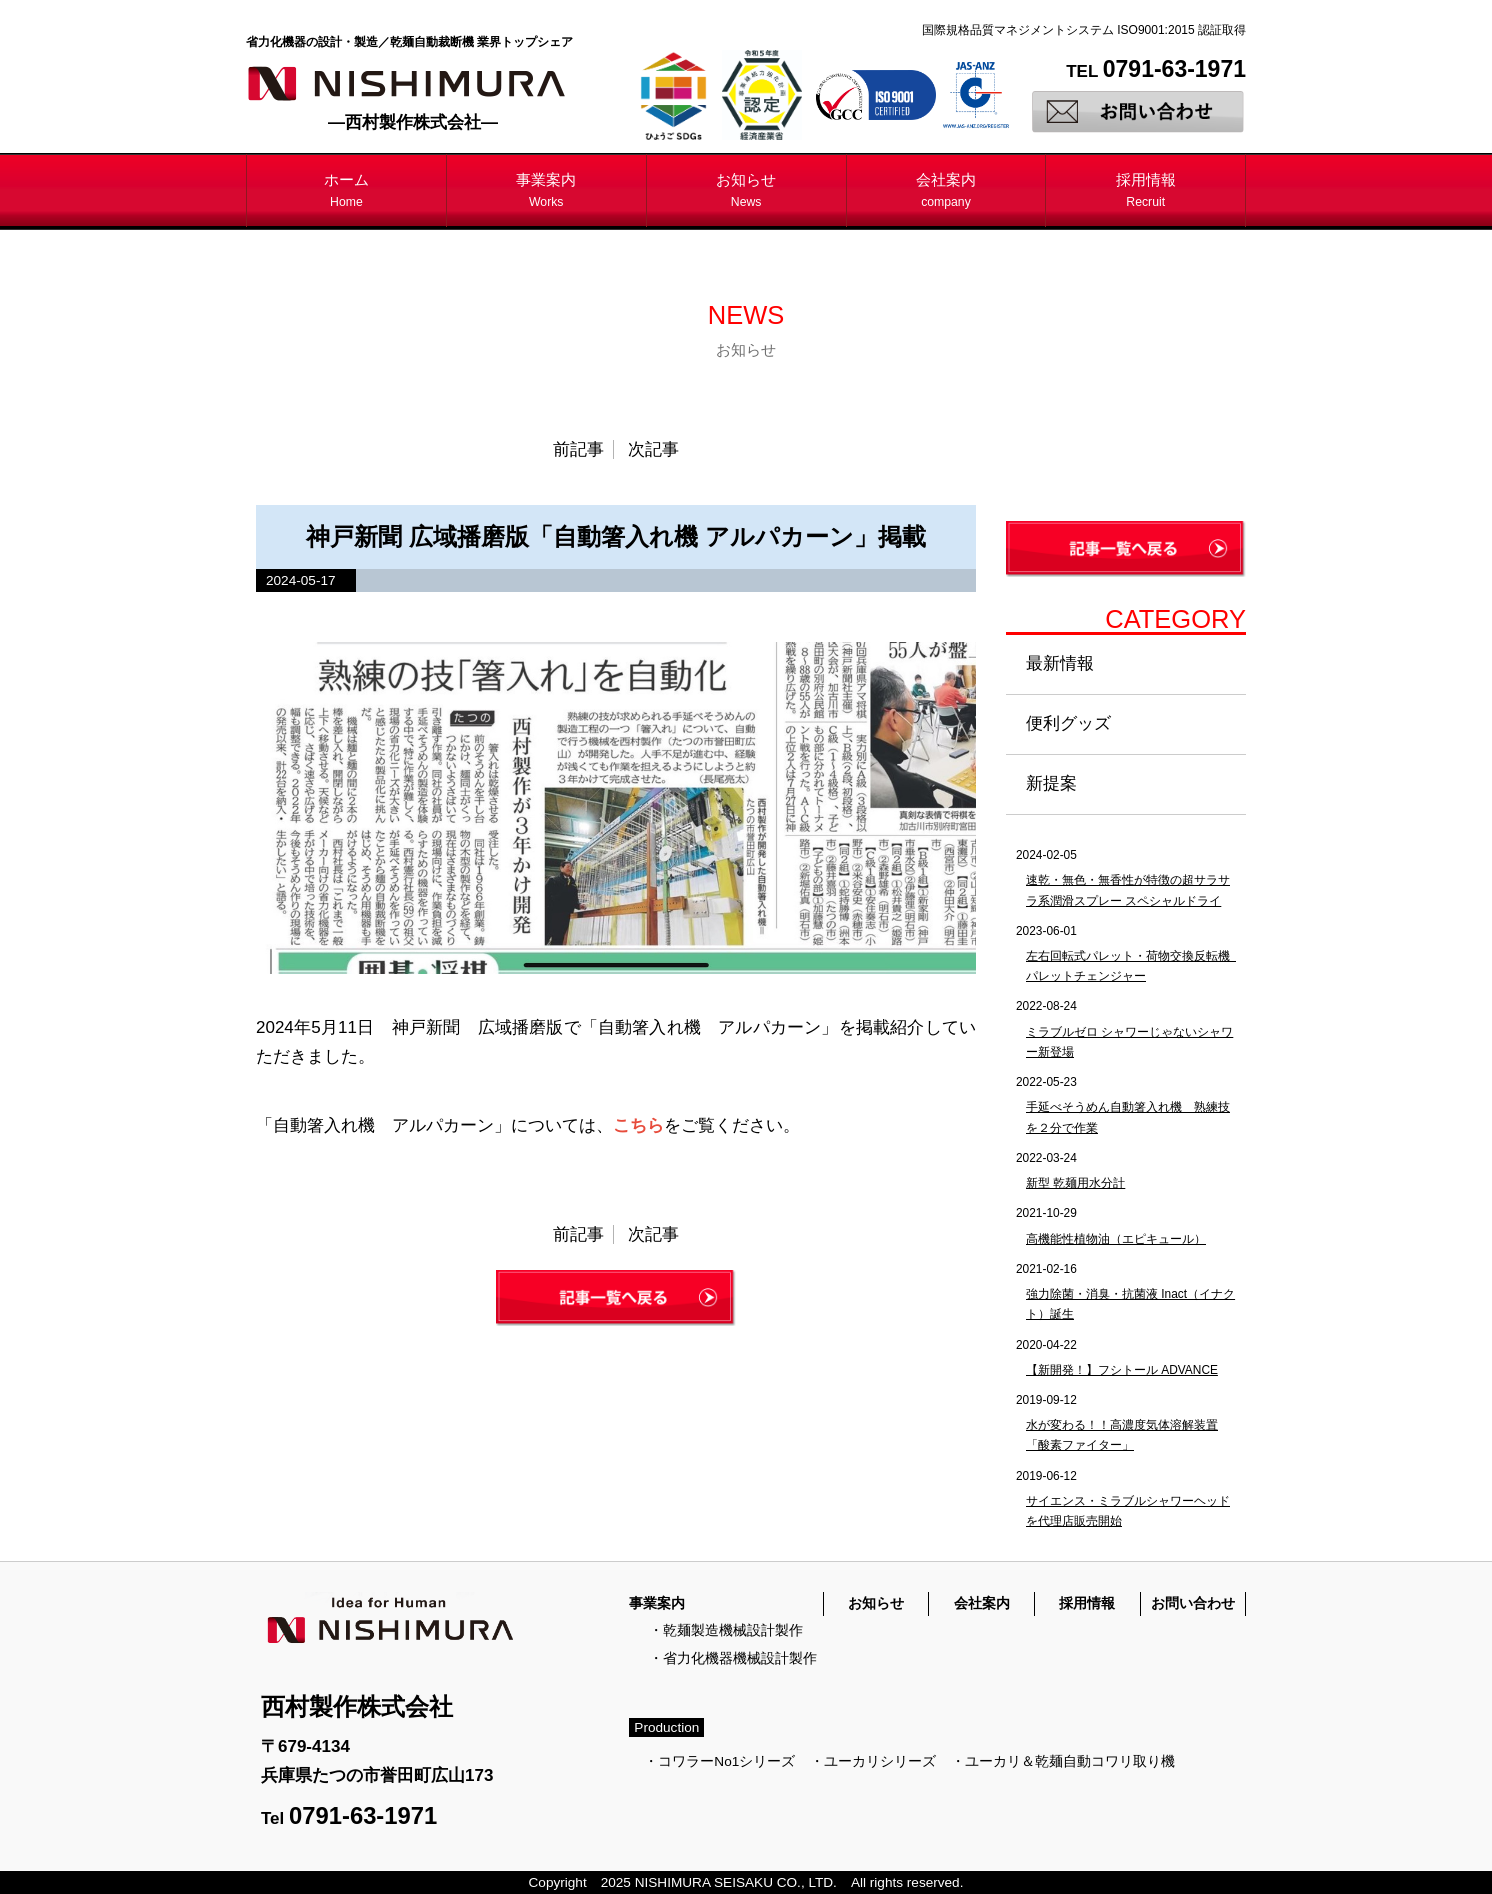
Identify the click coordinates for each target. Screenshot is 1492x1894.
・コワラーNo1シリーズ (719, 1761)
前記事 (578, 449)
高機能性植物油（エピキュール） (1116, 1239)
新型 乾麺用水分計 (1075, 1183)
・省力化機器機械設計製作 (733, 1658)
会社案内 (946, 190)
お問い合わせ (1193, 1603)
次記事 (653, 449)
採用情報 (1146, 190)
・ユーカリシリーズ (873, 1761)
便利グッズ (1068, 723)
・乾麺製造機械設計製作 (726, 1630)
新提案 (1051, 783)
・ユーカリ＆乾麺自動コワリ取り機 (1063, 1761)
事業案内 (546, 190)
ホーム (346, 190)
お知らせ (746, 190)
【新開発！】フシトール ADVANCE (1122, 1370)
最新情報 (1060, 663)
